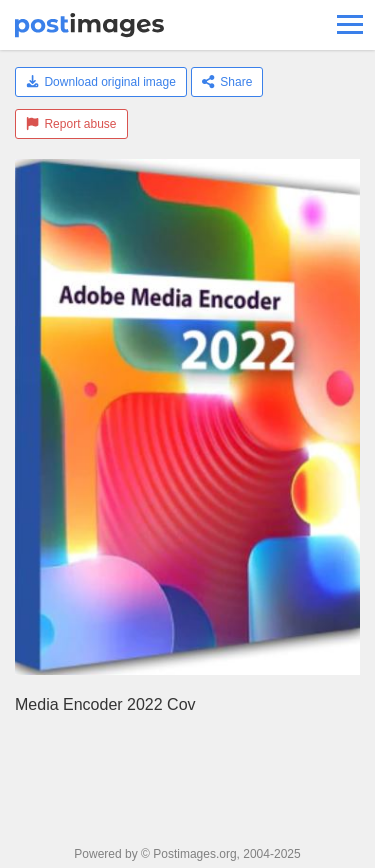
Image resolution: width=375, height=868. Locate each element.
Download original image (101, 82)
